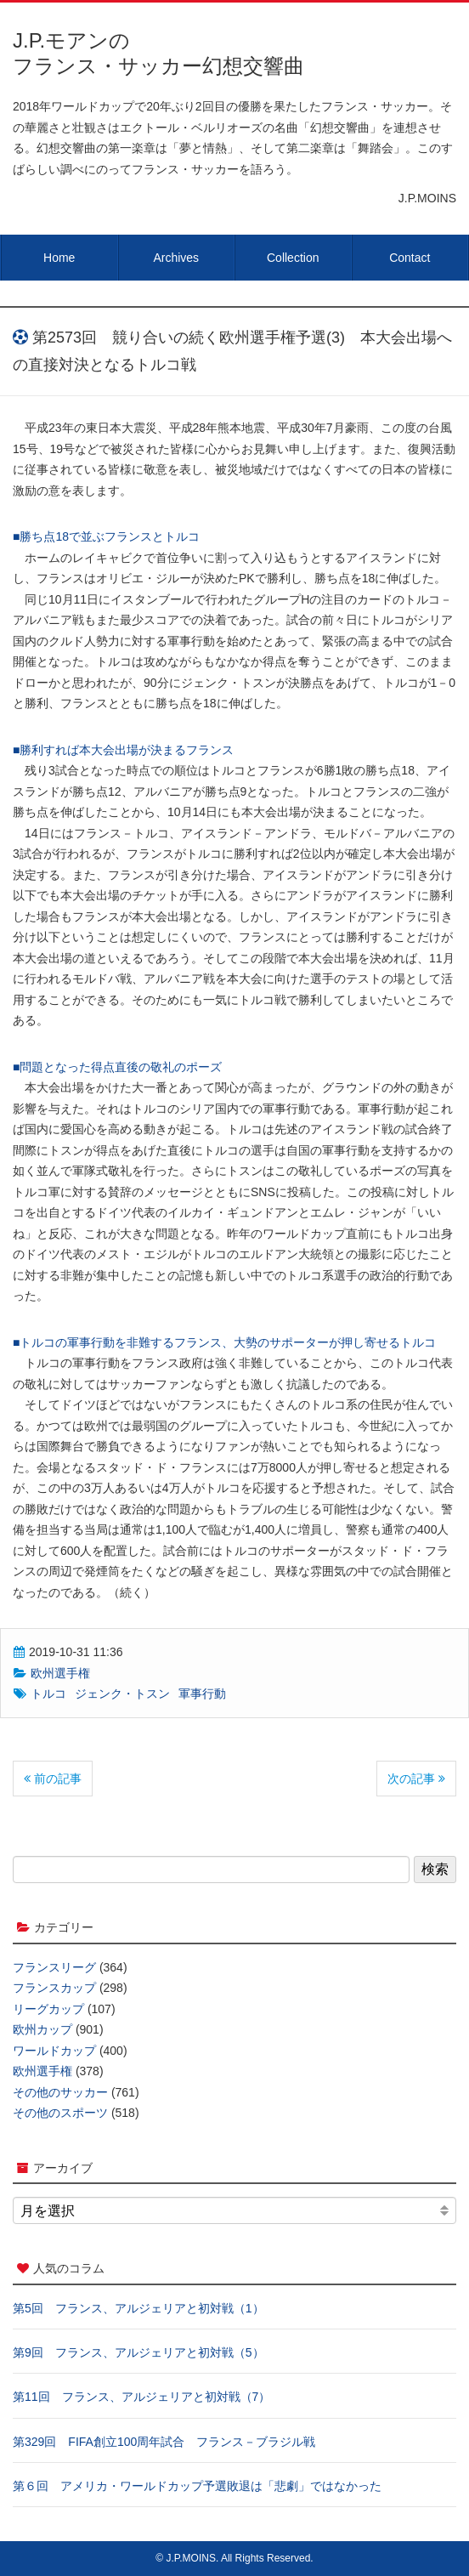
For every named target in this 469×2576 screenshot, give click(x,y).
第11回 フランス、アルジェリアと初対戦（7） (141, 2396)
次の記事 (416, 1778)
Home (59, 257)
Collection (293, 257)
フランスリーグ (54, 1967)
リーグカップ (48, 2009)
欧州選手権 (60, 1673)
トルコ (48, 1693)
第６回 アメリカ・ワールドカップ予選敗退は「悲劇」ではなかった (197, 2486)
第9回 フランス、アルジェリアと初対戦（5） (138, 2352)
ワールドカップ (54, 2050)
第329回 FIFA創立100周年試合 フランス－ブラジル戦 (164, 2441)
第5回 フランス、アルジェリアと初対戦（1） (138, 2308)
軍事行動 (202, 1693)
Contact (409, 257)
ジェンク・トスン (122, 1693)
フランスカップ (54, 1987)
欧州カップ (42, 2029)
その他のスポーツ (60, 2112)
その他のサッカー (60, 2092)
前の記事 (53, 1778)
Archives (176, 257)
